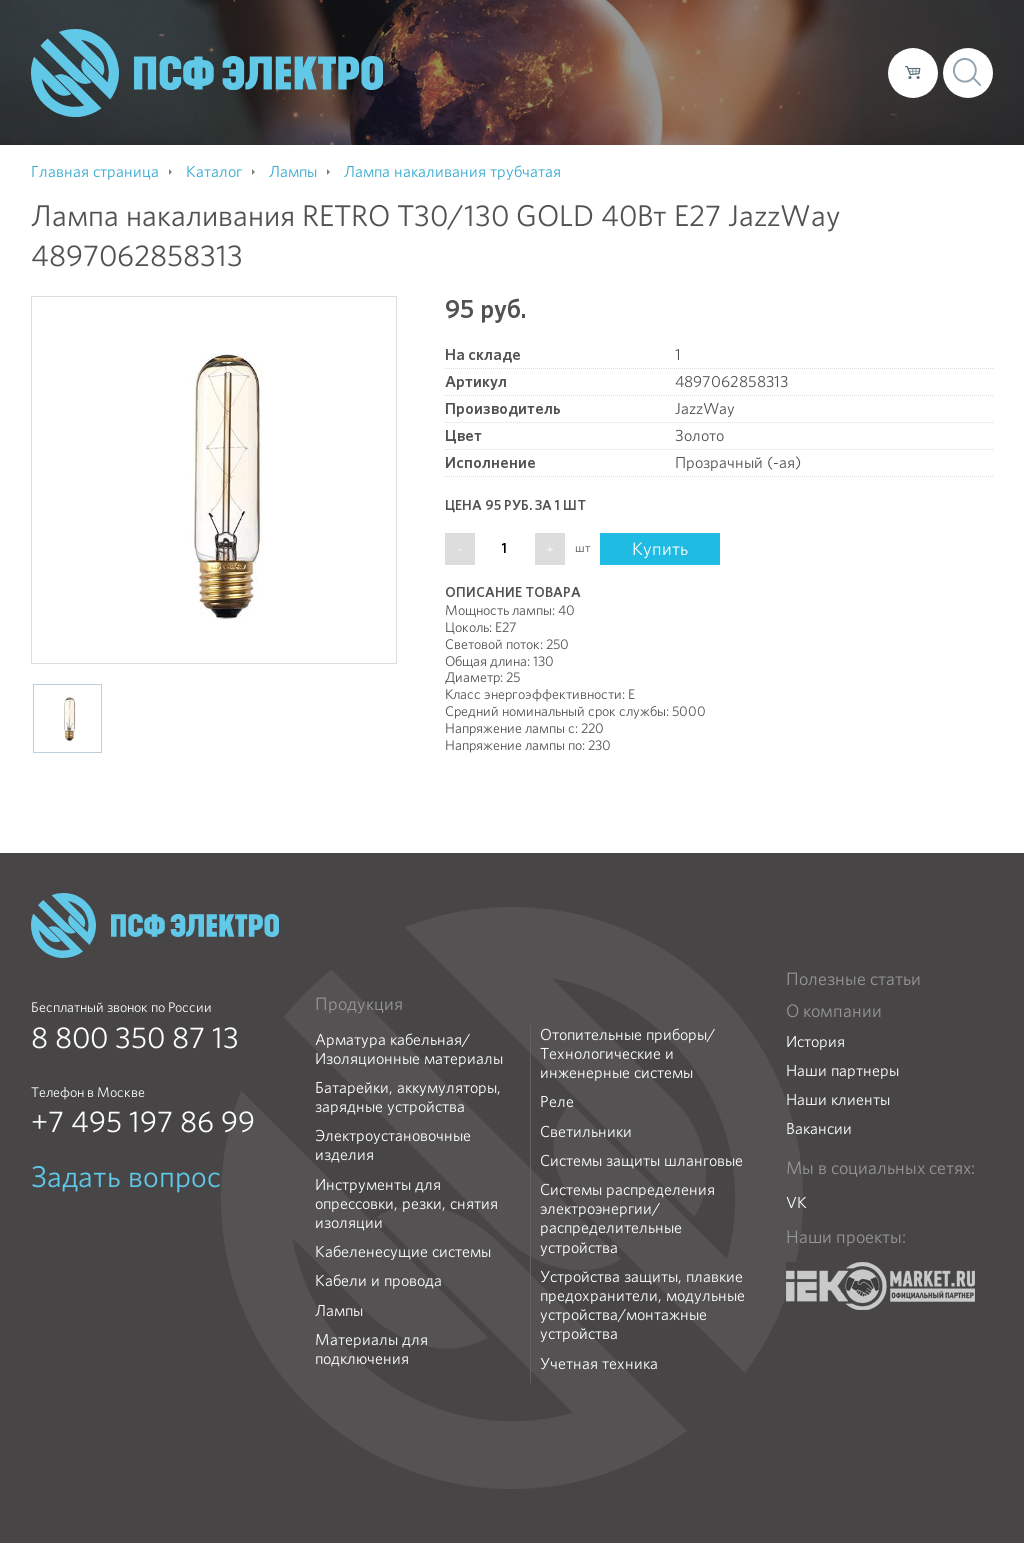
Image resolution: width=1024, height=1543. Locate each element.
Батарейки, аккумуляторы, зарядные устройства (408, 1097)
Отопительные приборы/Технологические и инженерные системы (627, 1054)
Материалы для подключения (371, 1349)
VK (796, 1202)
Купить (660, 548)
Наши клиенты (838, 1099)
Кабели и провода (378, 1280)
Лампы (339, 1310)
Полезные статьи (853, 979)
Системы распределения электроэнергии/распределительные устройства (627, 1218)
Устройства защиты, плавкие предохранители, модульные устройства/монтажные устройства (642, 1305)
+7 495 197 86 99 (143, 1122)
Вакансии (819, 1128)
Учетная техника (599, 1363)
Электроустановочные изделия (393, 1145)
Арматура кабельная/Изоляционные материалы (409, 1049)
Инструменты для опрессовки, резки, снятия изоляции (406, 1204)
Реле (557, 1101)
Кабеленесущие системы (403, 1251)
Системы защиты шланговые (641, 1160)
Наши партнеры (842, 1070)
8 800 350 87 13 (135, 1038)
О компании (491, 72)
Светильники (586, 1131)
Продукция (359, 1004)
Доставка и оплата (708, 72)
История (815, 1041)
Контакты (835, 72)
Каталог (586, 72)
